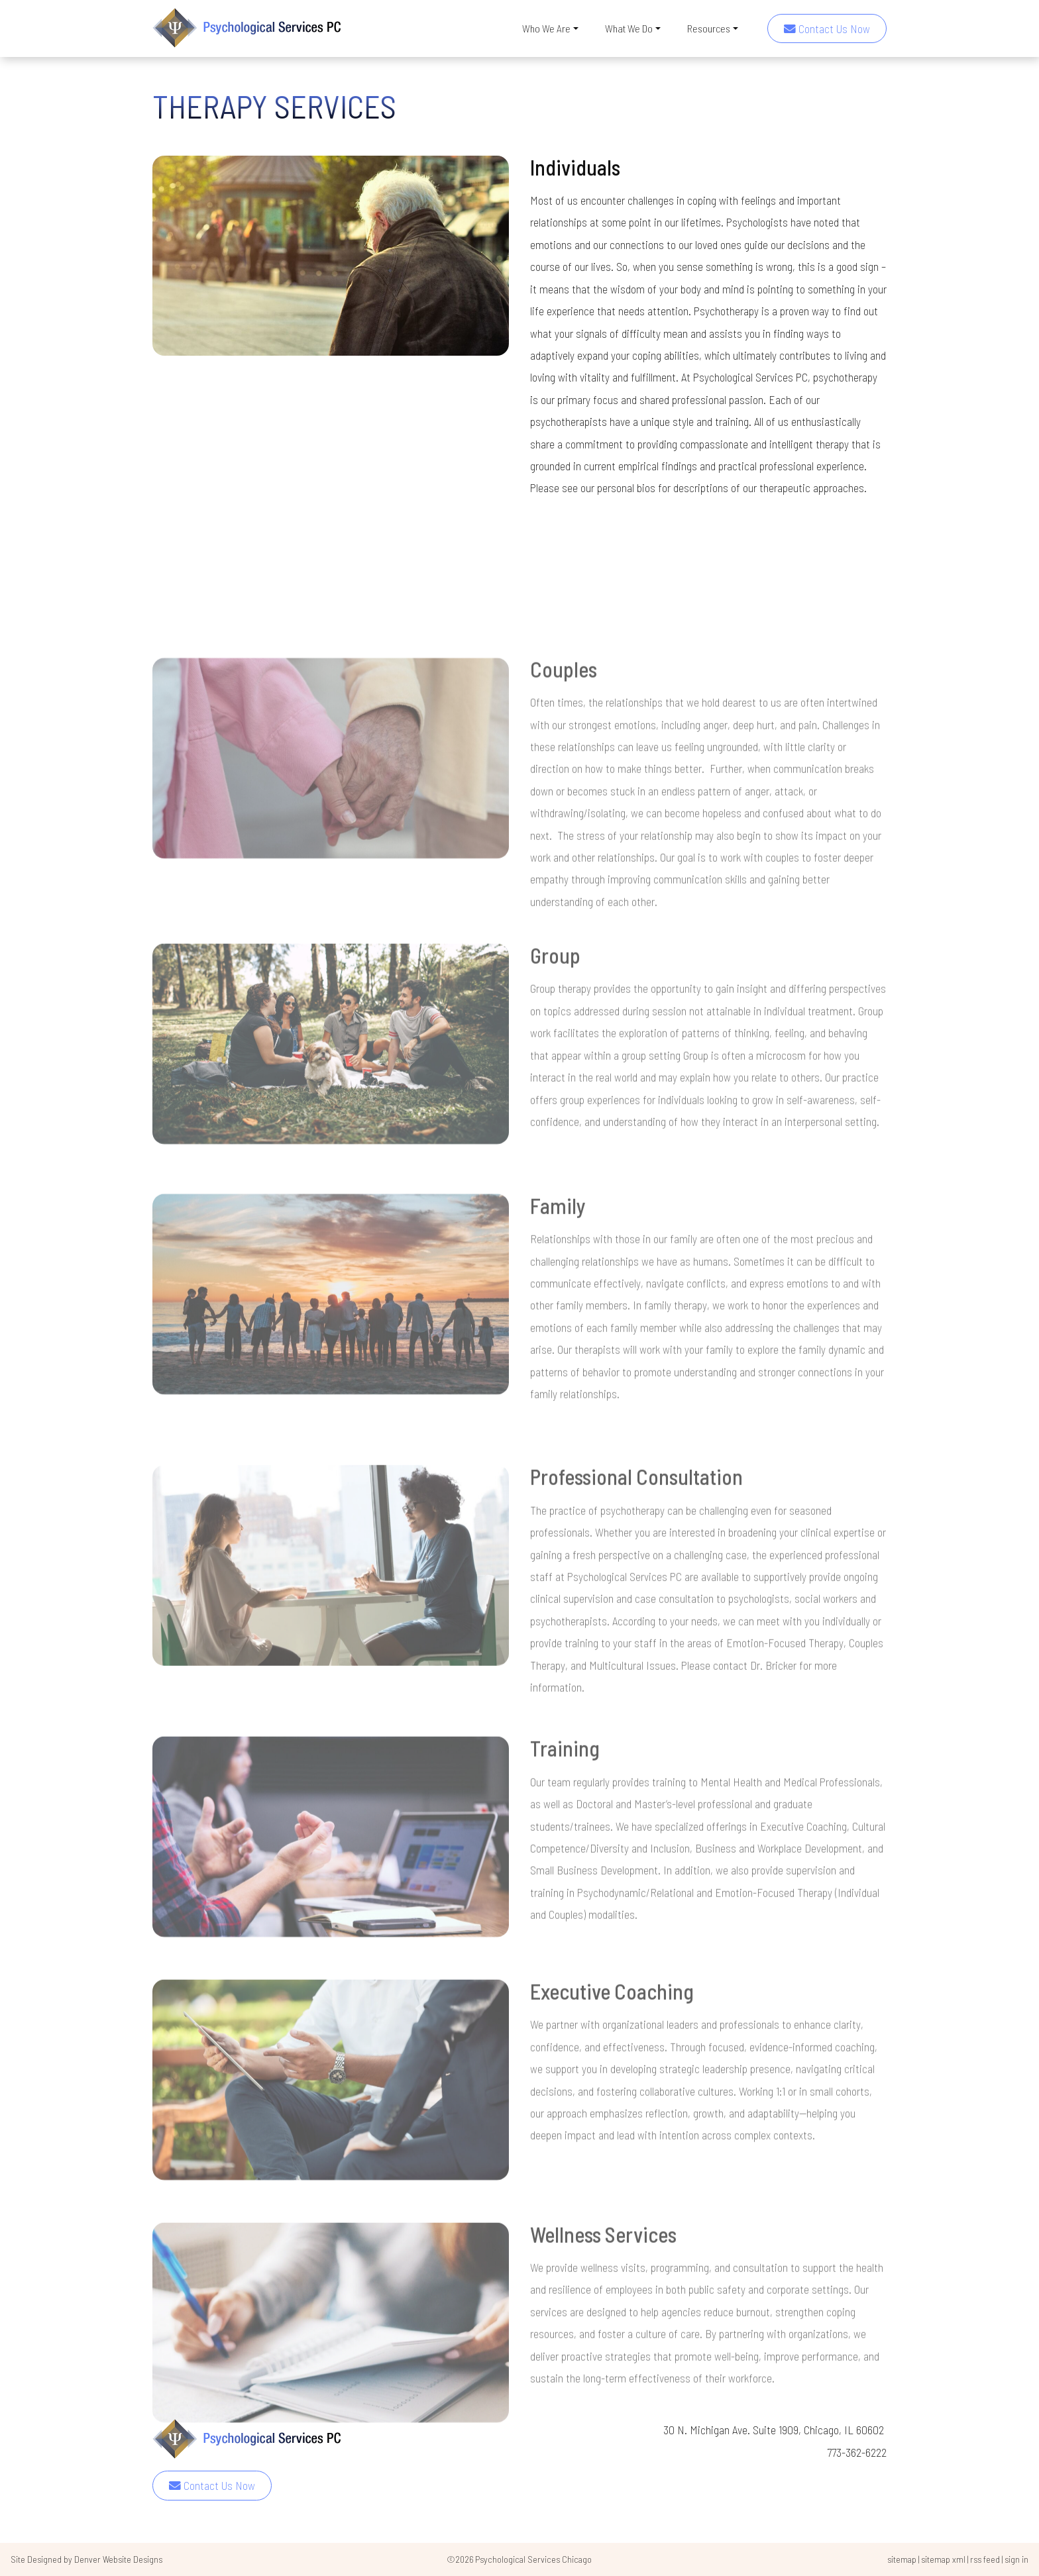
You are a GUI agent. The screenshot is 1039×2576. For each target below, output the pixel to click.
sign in (1016, 2559)
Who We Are (546, 28)
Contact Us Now (827, 28)
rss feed (985, 2559)
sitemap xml (943, 2559)
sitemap (901, 2559)
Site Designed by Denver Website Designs (86, 2559)
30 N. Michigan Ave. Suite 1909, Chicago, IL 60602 (775, 2430)
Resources (708, 28)
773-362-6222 (857, 2452)
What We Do (629, 28)
